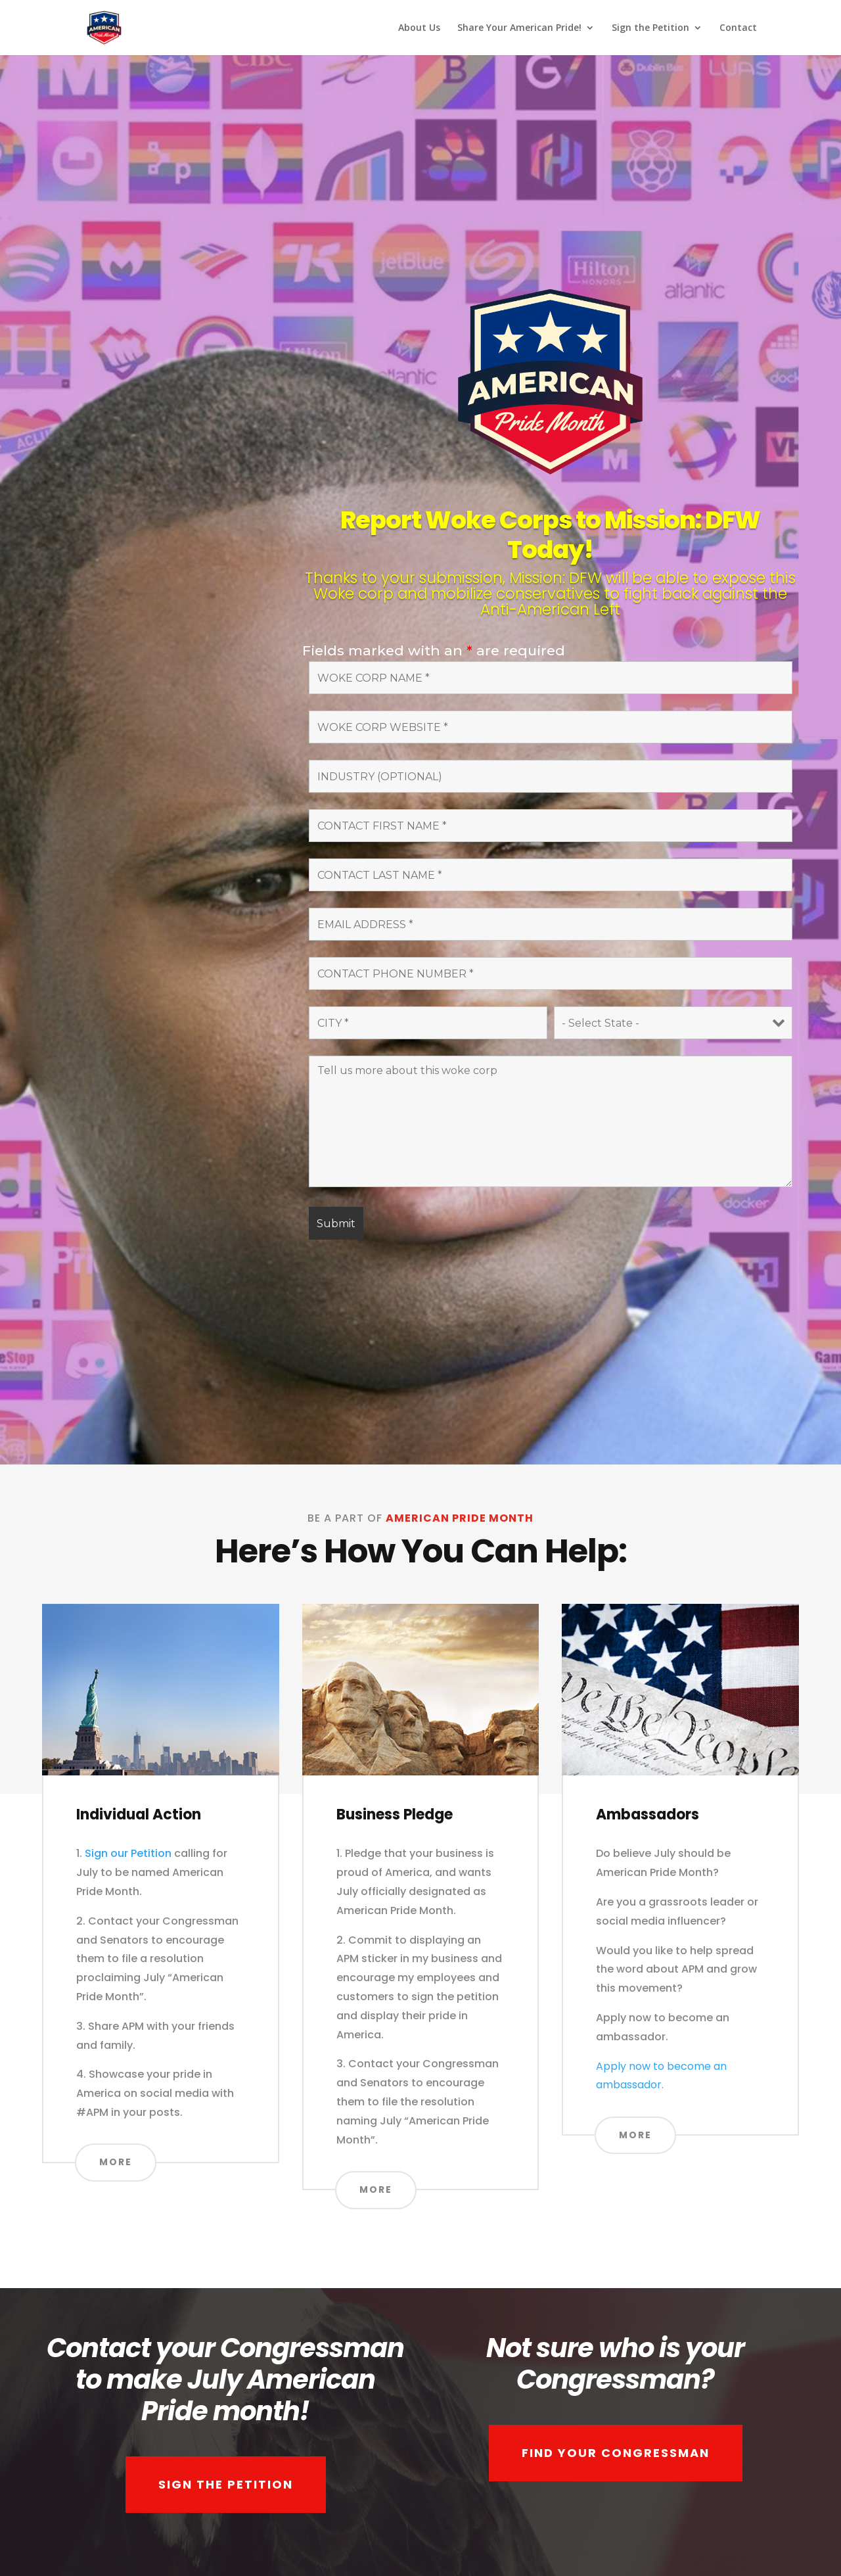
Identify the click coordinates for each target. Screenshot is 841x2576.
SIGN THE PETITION (225, 2484)
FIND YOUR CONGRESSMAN (616, 2453)
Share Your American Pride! (519, 28)
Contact (738, 28)
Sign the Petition (650, 28)
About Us (419, 28)
